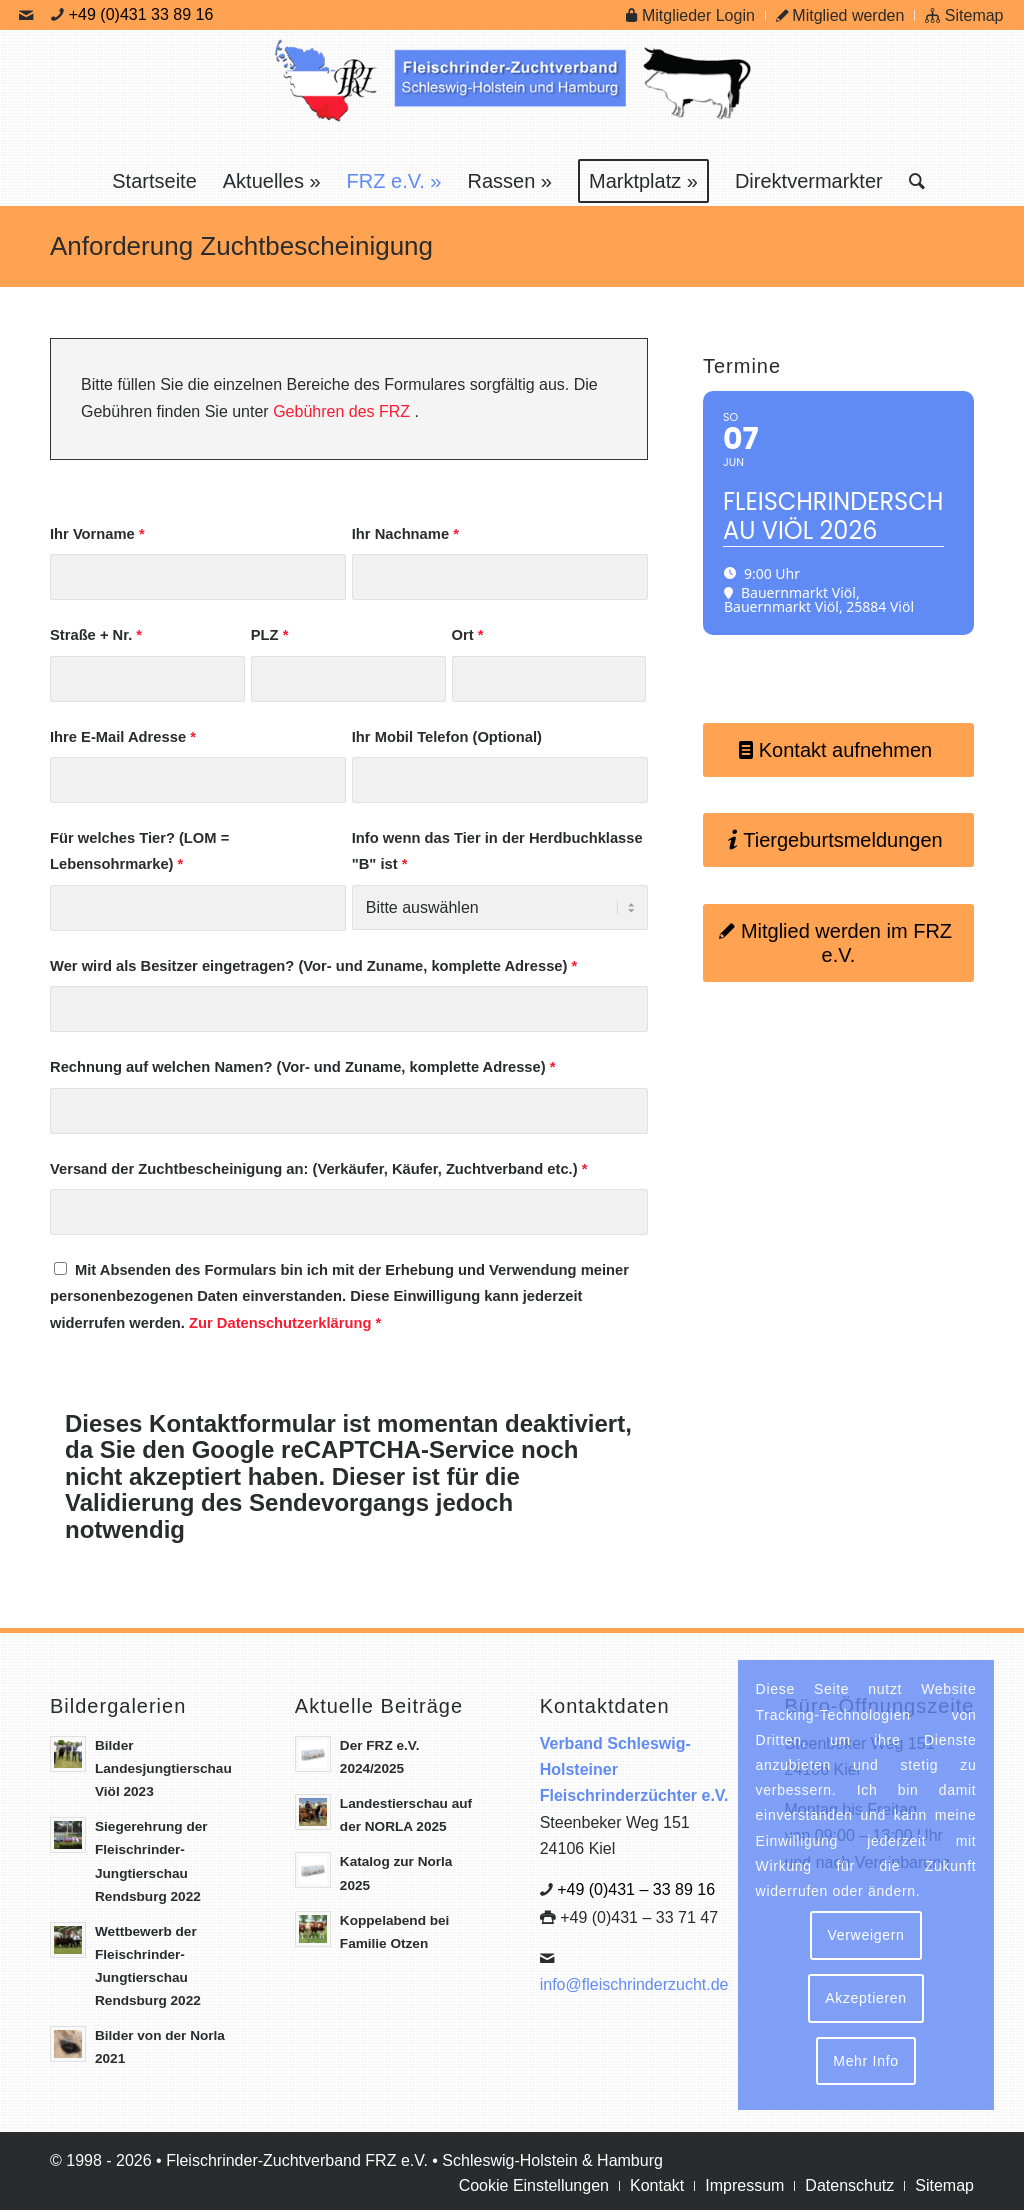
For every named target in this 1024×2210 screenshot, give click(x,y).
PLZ (272, 635)
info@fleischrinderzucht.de (634, 1984)
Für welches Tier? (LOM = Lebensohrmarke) (142, 851)
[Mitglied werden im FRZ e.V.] (836, 943)
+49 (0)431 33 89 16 (141, 14)
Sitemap (964, 15)
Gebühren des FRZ (344, 411)
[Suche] (910, 181)
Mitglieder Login (690, 15)
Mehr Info (865, 2061)
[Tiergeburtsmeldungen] (836, 840)
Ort (470, 635)
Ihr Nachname (407, 534)
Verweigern (865, 1935)
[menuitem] (690, 15)
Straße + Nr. (99, 635)
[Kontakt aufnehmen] (836, 750)
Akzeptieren (866, 1998)
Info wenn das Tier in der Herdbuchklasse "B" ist (499, 851)
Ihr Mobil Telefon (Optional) (449, 737)
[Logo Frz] (512, 93)
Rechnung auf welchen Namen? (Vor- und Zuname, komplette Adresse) (305, 1067)
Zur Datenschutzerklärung (283, 1323)
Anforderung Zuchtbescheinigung (241, 246)
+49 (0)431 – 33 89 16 (636, 1889)
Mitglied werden (840, 15)
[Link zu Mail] (26, 15)
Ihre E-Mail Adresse (126, 737)
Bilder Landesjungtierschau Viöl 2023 (163, 1768)
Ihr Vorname (100, 534)
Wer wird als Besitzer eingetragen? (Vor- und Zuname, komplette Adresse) (316, 966)
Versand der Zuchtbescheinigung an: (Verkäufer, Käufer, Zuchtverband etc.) (321, 1169)
